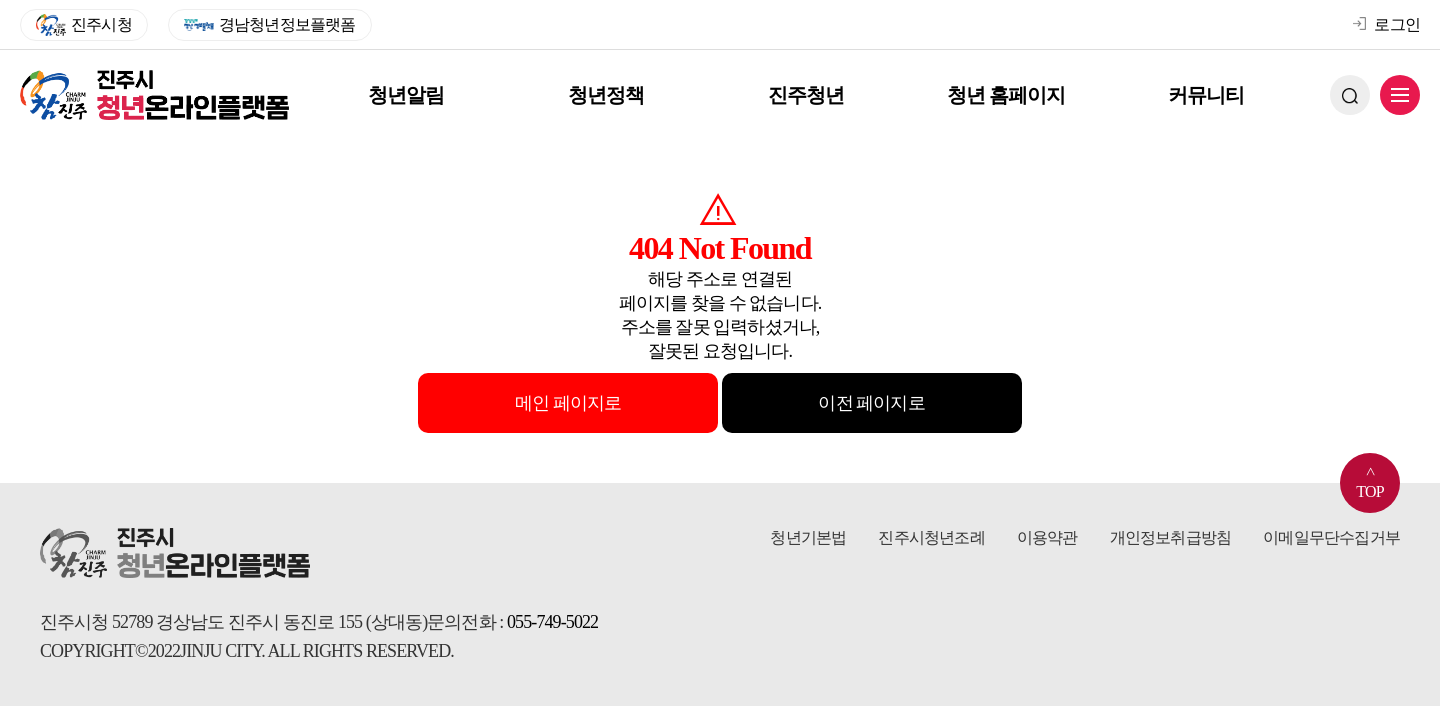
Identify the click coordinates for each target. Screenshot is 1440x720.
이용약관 (1047, 537)
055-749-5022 (552, 622)
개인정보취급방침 (1171, 537)
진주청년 (808, 95)
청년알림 (408, 95)
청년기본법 (808, 537)
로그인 (1386, 24)
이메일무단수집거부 (1331, 537)
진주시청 (84, 25)
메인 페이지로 (568, 403)
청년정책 (608, 95)
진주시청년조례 (931, 537)
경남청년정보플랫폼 (270, 25)
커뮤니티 (1208, 95)
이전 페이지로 (871, 403)
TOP (1370, 477)
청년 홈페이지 (1008, 95)
